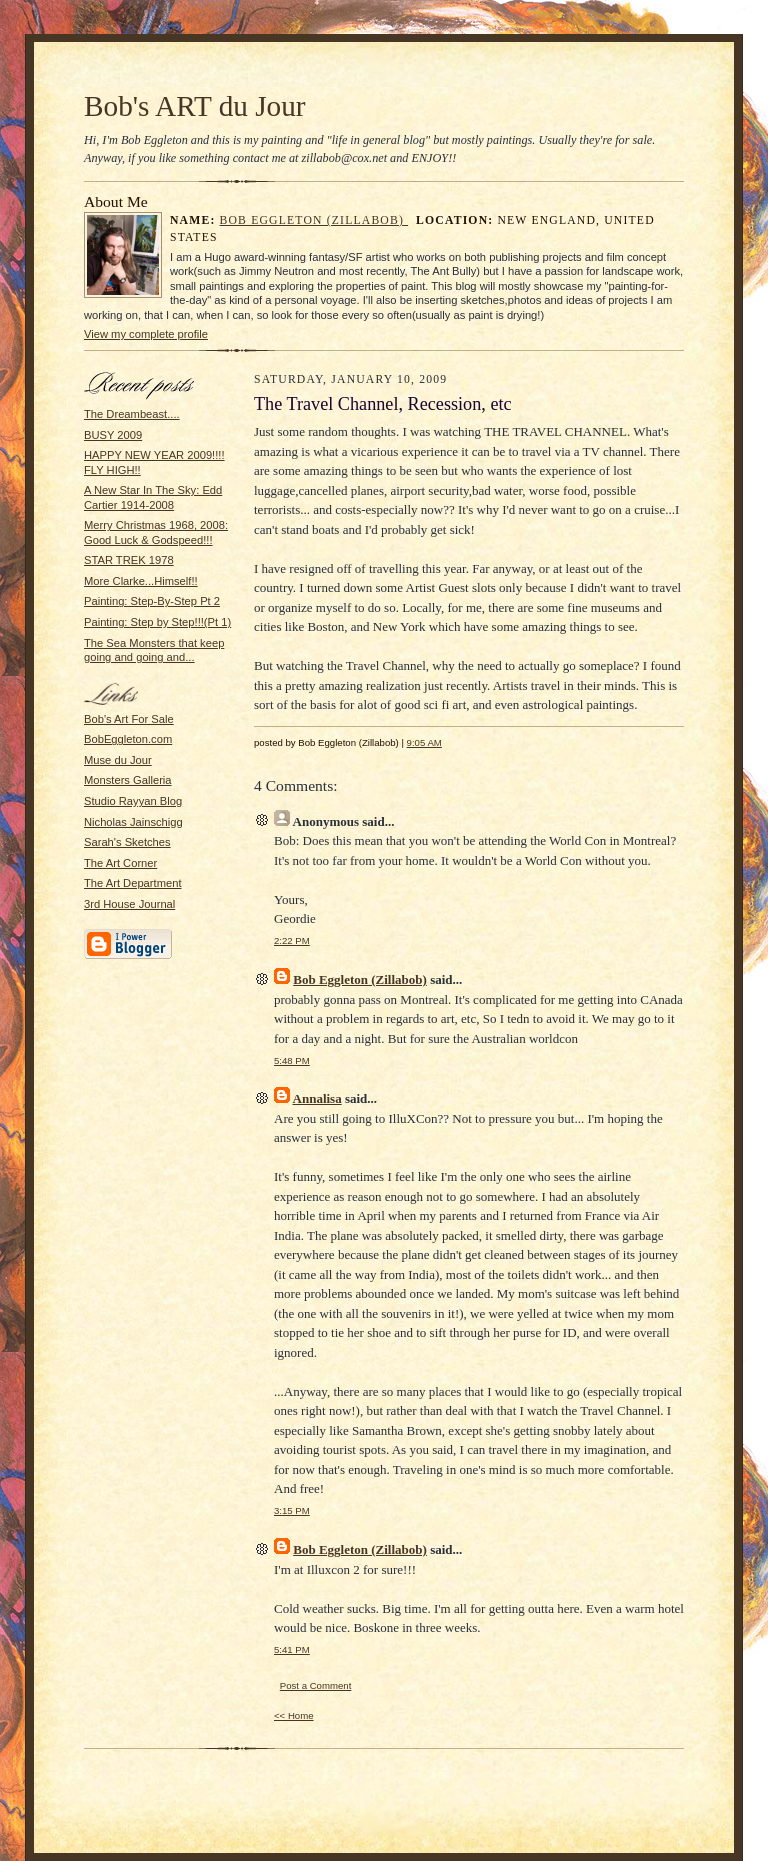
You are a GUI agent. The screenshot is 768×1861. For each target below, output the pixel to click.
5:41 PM (292, 1649)
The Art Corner (120, 863)
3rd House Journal (129, 904)
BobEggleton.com (128, 739)
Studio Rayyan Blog (133, 801)
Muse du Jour (118, 760)
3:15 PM (292, 1510)
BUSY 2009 (113, 435)
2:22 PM (292, 940)
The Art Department (133, 883)
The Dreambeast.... (132, 414)
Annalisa (317, 1098)
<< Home (294, 1715)
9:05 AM (424, 742)
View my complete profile (146, 334)
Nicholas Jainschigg (133, 822)
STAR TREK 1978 (129, 560)
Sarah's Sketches (127, 842)
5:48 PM (292, 1060)
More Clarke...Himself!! (141, 581)
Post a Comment (316, 1685)
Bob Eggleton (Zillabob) (314, 220)
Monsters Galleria (128, 780)
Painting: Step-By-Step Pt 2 (152, 601)
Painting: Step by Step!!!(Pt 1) (157, 622)
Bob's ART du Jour (195, 106)
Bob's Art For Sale (129, 719)
